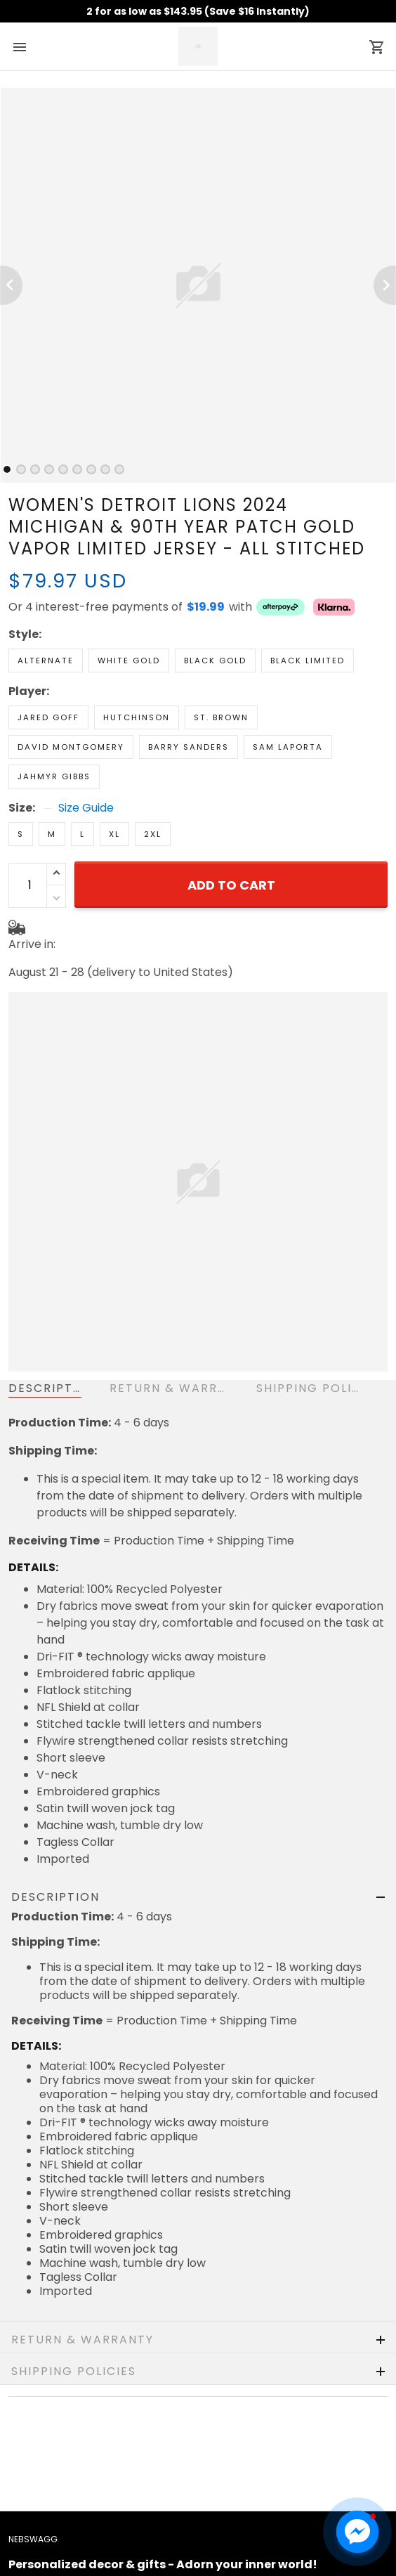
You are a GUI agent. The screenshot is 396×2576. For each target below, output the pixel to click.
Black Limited (307, 660)
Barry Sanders (188, 747)
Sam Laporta (288, 747)
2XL (152, 834)
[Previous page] (11, 285)
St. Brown (221, 717)
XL (114, 834)
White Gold (129, 660)
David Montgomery (71, 747)
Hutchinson (136, 717)
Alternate (46, 660)
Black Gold (215, 660)
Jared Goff (48, 717)
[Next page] (385, 285)
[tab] (7, 469)
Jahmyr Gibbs (54, 776)
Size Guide (86, 808)
